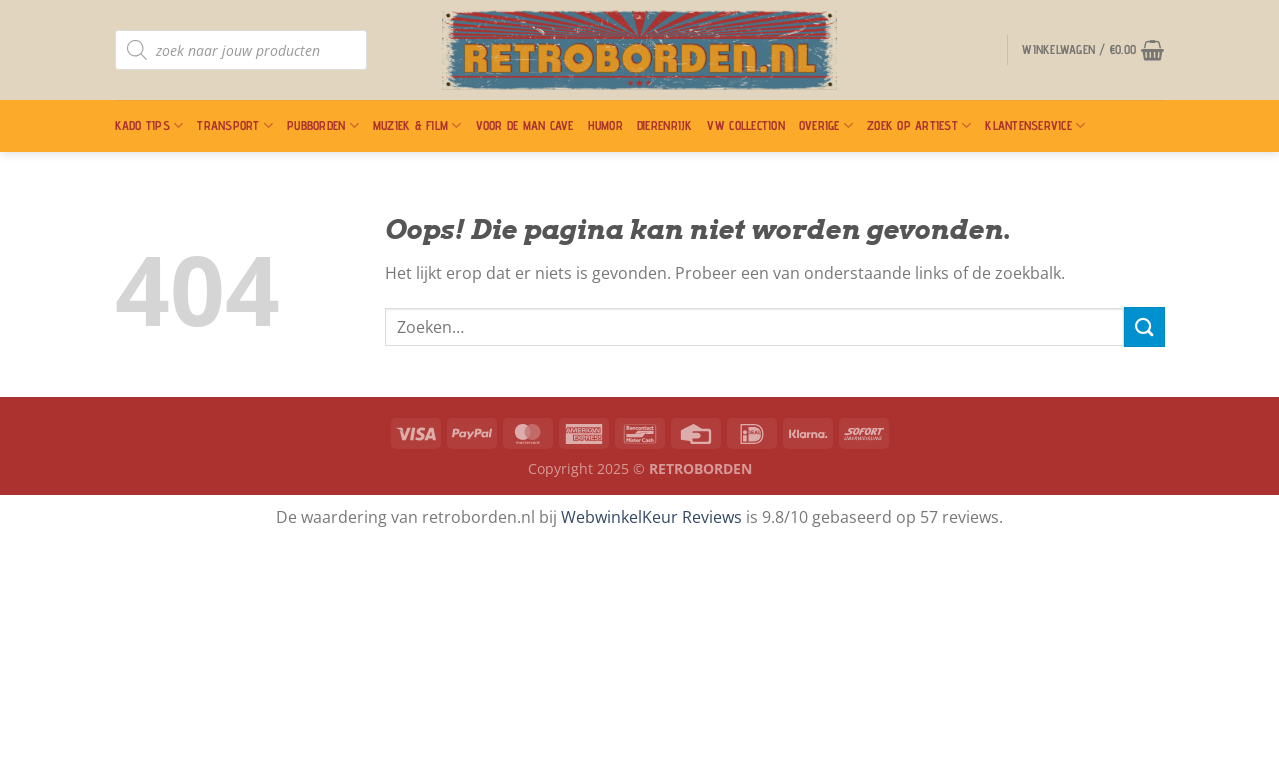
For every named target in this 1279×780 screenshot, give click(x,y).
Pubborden (323, 125)
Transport (235, 125)
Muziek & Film (417, 125)
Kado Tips (149, 125)
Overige (826, 125)
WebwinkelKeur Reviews (651, 517)
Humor (605, 125)
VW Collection (746, 125)
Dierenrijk (665, 125)
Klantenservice (1035, 125)
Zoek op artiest (919, 125)
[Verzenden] (1144, 326)
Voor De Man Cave (525, 125)
